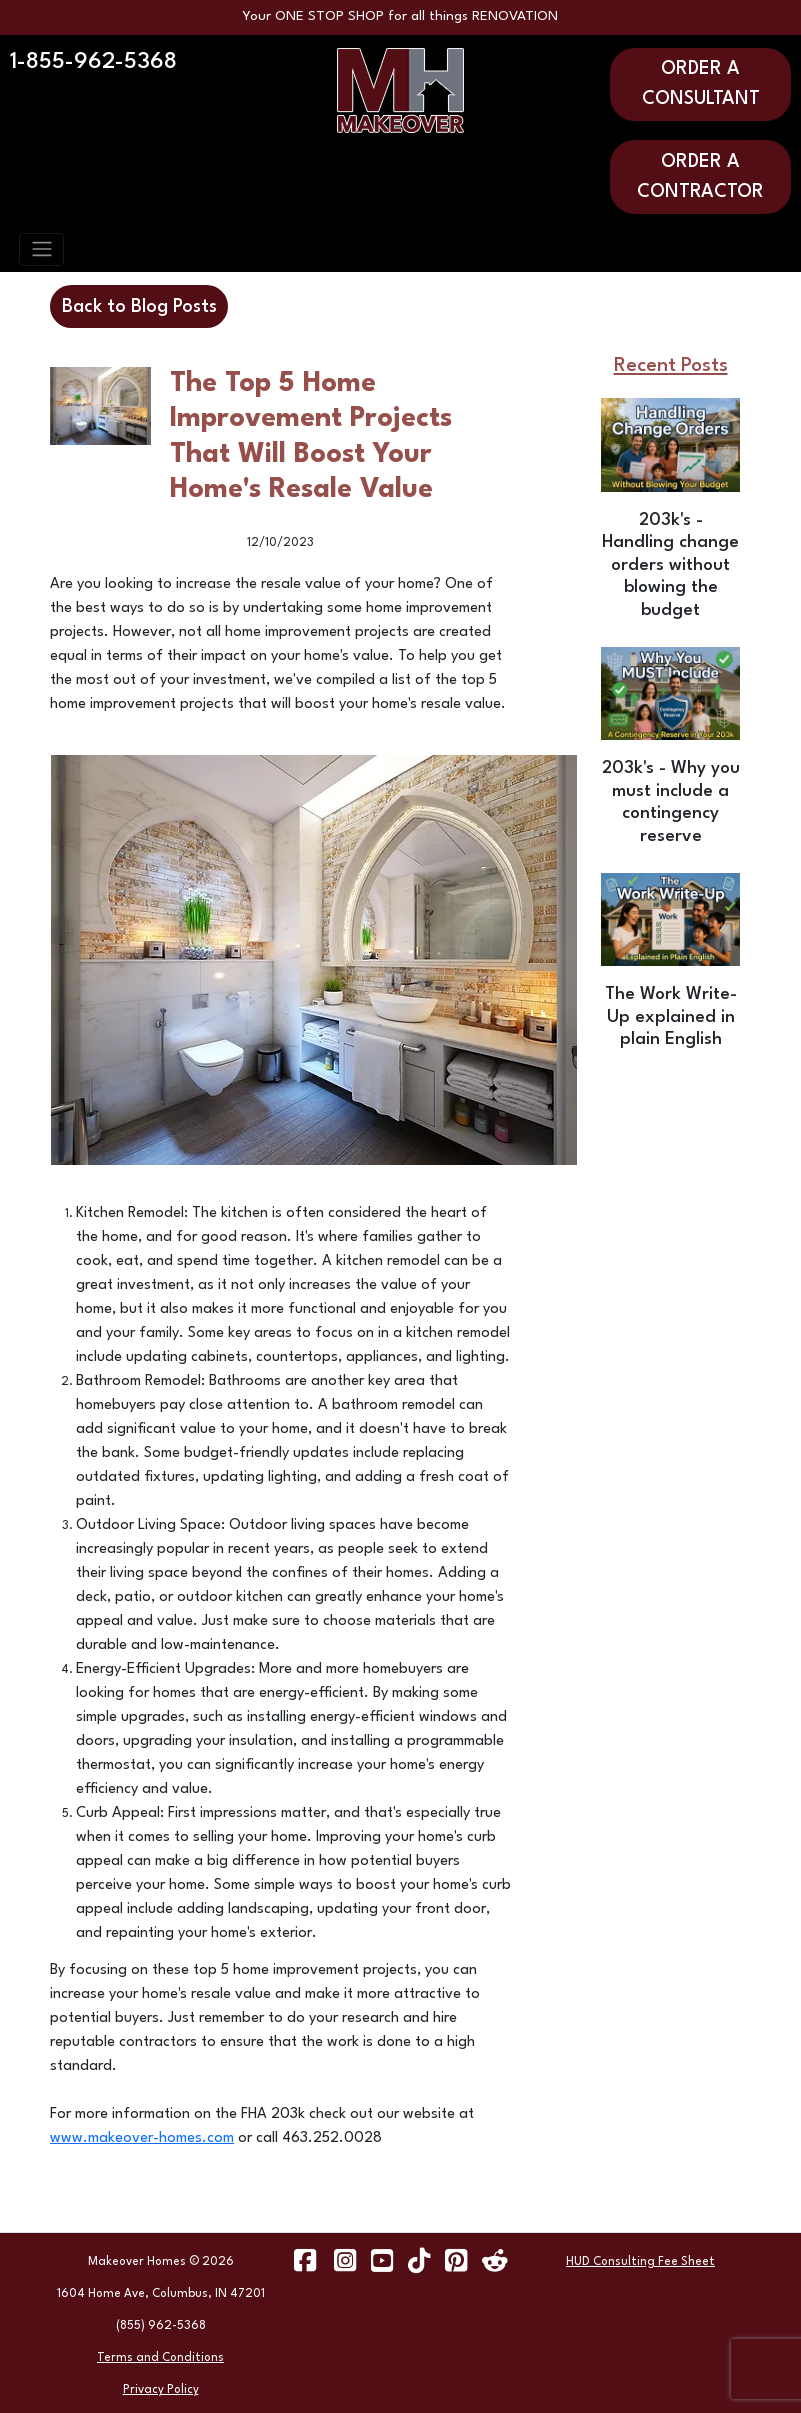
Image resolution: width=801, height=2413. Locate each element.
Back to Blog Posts (139, 307)
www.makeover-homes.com (142, 2138)
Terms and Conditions (160, 2358)
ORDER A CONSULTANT (701, 84)
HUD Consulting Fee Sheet (640, 2262)
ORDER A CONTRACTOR (700, 177)
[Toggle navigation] (41, 249)
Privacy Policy (161, 2390)
